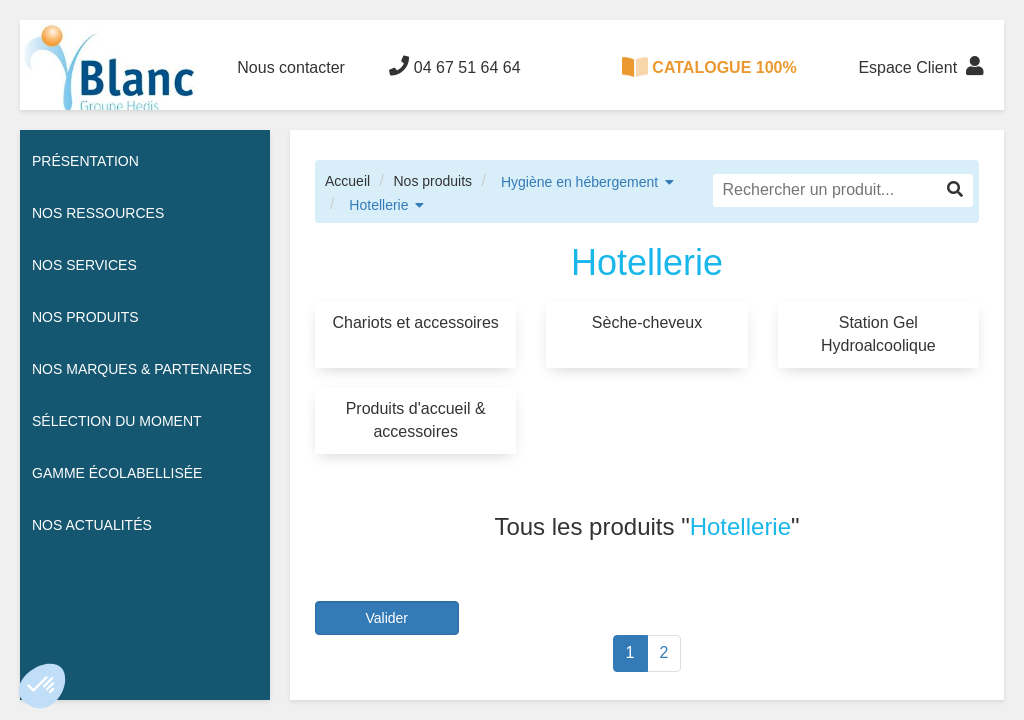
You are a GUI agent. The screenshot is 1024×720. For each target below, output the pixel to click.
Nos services (84, 265)
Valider (386, 618)
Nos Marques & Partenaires (142, 369)
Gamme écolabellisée (117, 473)
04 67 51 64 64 (454, 66)
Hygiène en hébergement (579, 182)
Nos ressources (98, 213)
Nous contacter (291, 67)
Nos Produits (85, 317)
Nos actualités (92, 525)
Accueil (347, 181)
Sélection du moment (117, 421)
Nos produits (432, 181)
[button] (42, 686)
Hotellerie (378, 205)
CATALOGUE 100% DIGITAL (709, 83)
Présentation (85, 161)
